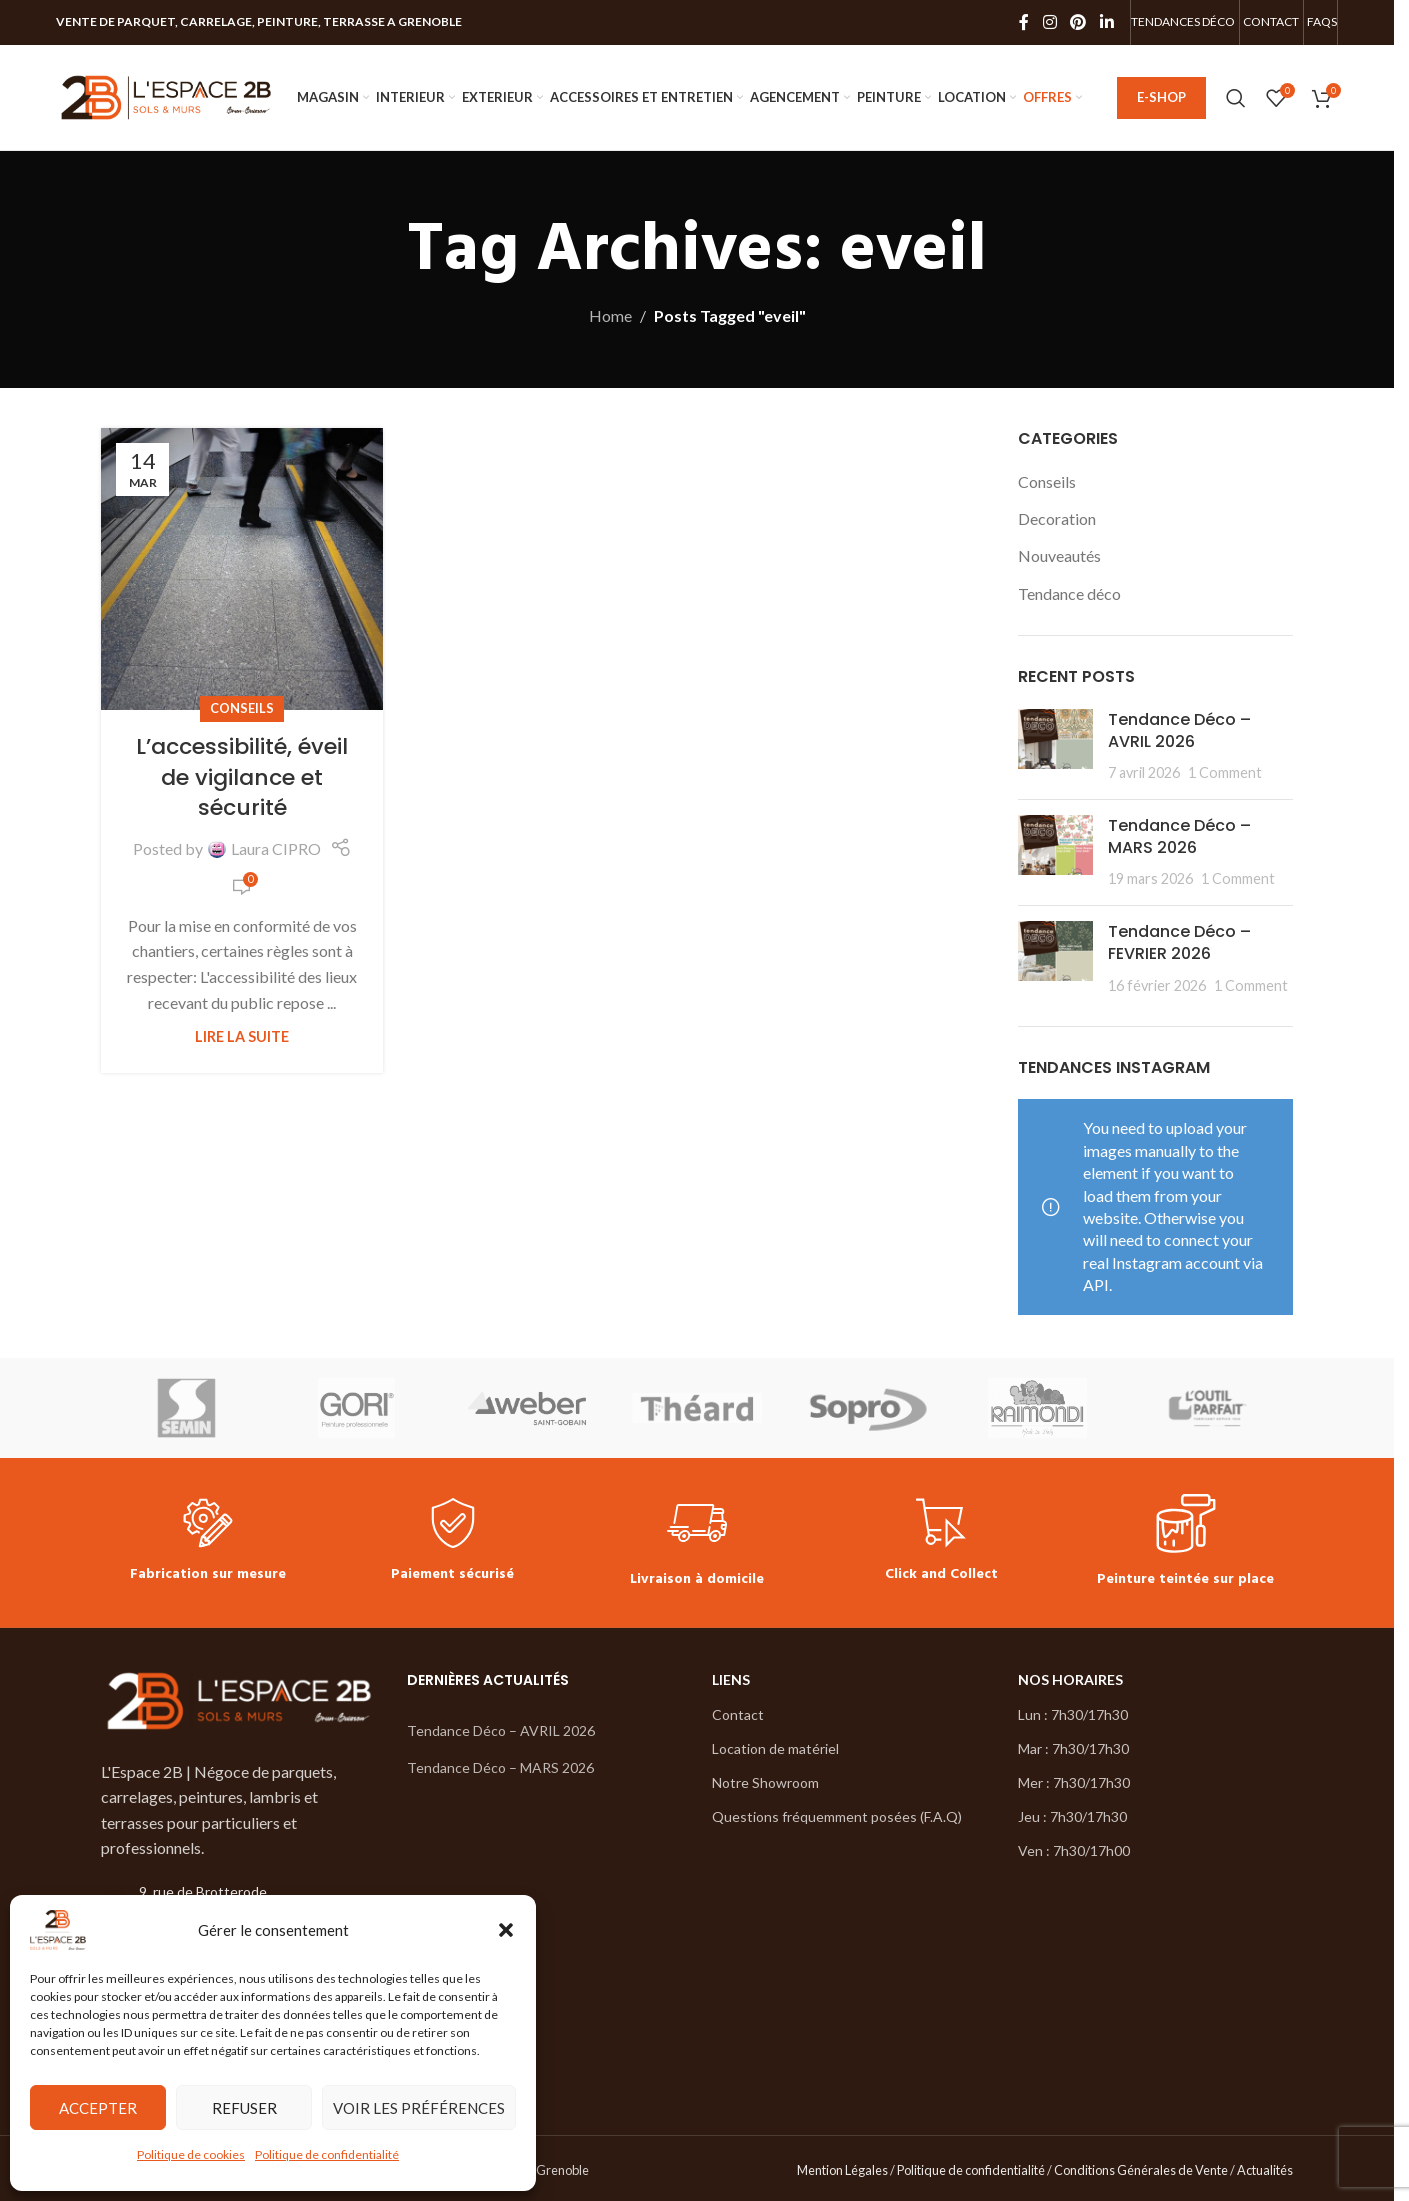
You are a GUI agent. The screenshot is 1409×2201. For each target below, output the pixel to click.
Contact (738, 1714)
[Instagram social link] (1049, 22)
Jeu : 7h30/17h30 (1072, 1816)
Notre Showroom (765, 1782)
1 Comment (1225, 772)
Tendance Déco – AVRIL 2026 (1179, 730)
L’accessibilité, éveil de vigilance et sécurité (242, 777)
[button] (506, 1930)
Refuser (244, 2108)
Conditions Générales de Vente (1141, 2170)
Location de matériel (775, 1748)
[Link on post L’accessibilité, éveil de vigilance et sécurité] (242, 569)
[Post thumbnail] (1055, 746)
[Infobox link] (208, 1542)
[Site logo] (166, 95)
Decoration (1057, 518)
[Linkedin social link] (1106, 22)
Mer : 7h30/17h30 (1074, 1782)
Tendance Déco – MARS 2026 (1179, 836)
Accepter (98, 2108)
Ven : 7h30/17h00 (1074, 1850)
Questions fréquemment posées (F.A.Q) (837, 1816)
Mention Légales (842, 2170)
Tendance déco (1069, 593)
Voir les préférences (419, 2108)
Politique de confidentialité (327, 2154)
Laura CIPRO (276, 848)
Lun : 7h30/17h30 (1073, 1714)
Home (610, 315)
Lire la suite (242, 1036)
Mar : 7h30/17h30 (1073, 1748)
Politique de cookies (191, 2154)
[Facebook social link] (1024, 22)
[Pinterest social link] (1078, 22)
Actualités (1265, 2170)
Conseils (242, 708)
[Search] (1236, 98)
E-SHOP (1161, 97)
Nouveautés (1059, 555)
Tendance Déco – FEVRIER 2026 (1179, 942)
